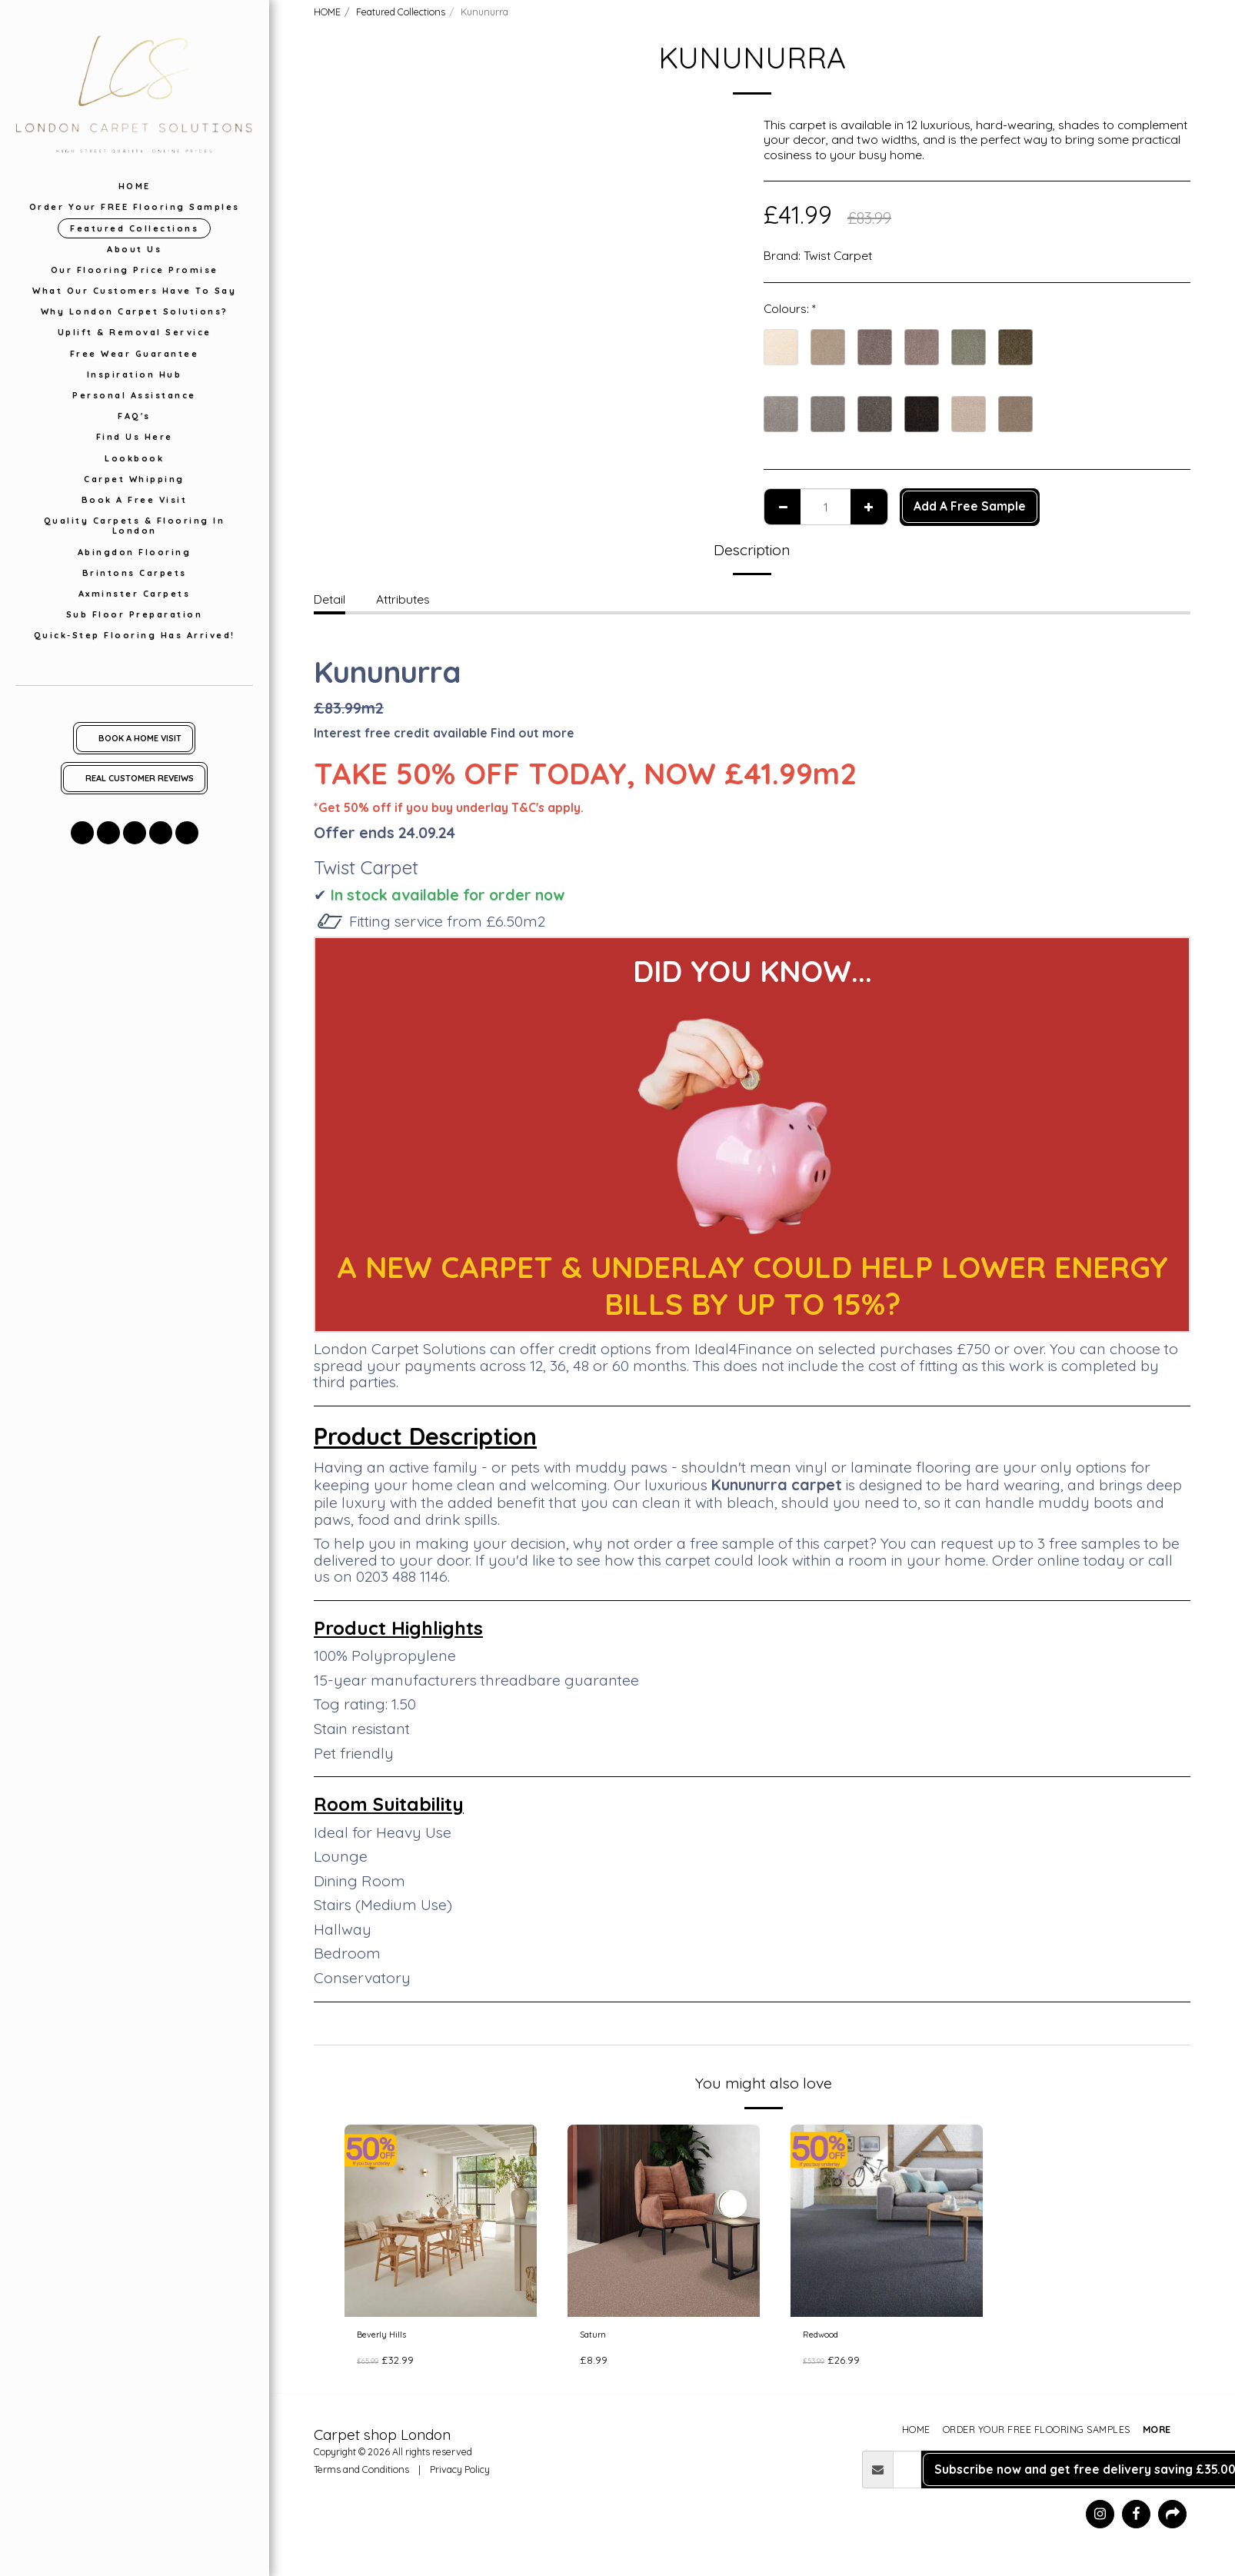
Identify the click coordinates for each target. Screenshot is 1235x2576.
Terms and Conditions (361, 2475)
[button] (82, 832)
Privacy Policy (460, 2475)
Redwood (830, 2337)
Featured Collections (400, 11)
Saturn (598, 2337)
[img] (441, 2221)
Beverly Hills (389, 2337)
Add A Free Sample (970, 506)
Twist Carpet (838, 255)
